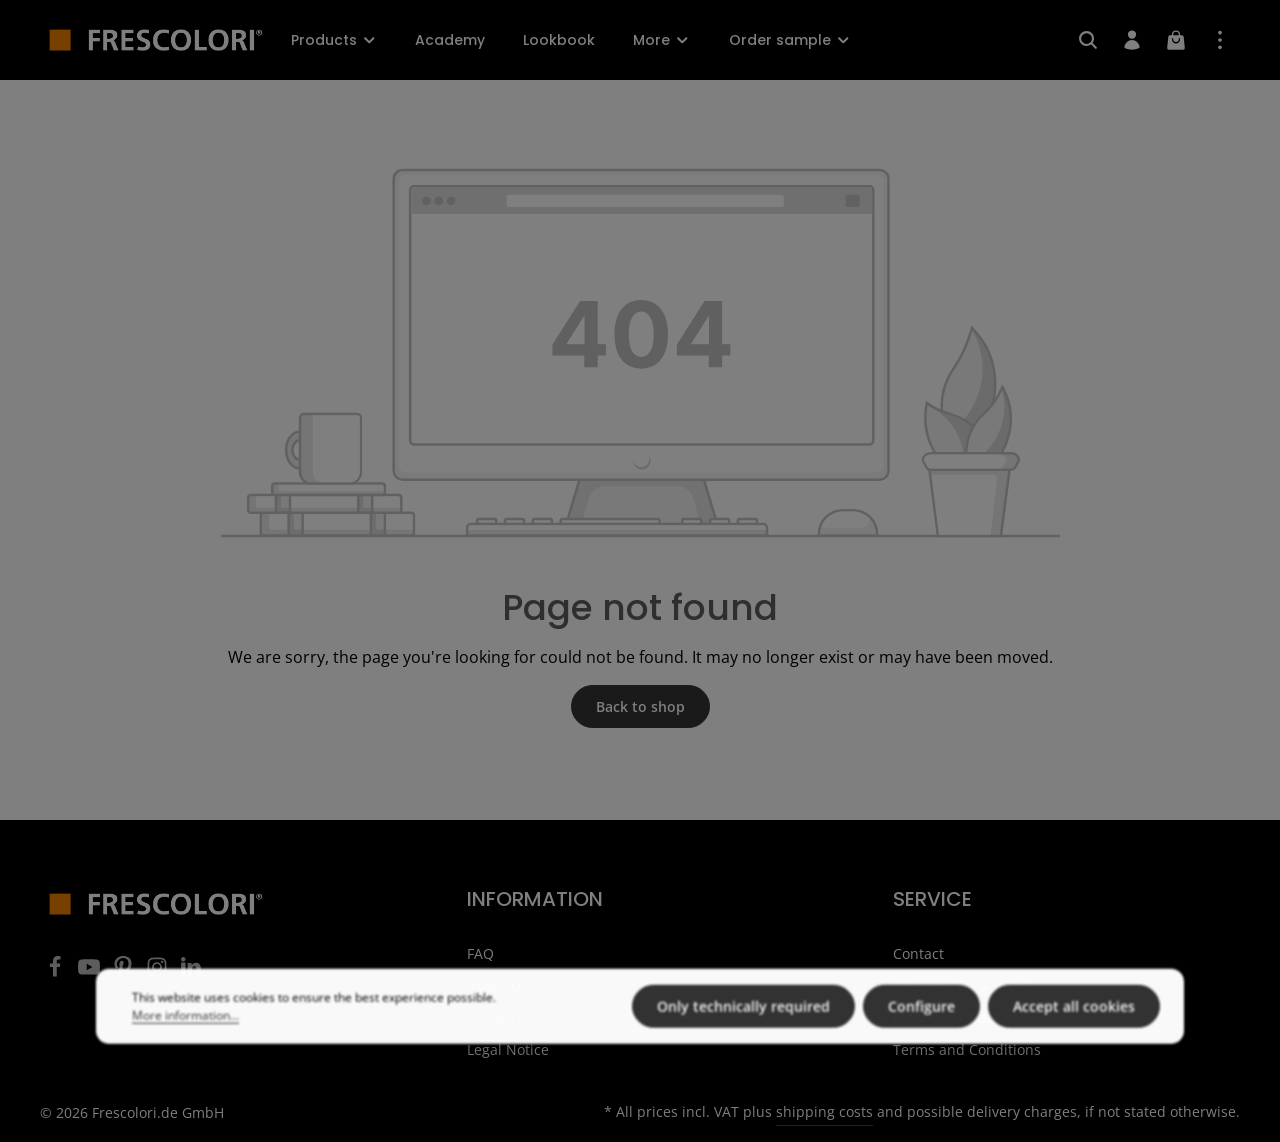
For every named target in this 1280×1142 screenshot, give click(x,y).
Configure (921, 1038)
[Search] (1088, 40)
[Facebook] (57, 972)
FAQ (480, 953)
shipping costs (824, 1111)
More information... (185, 1047)
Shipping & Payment (961, 985)
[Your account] (1132, 40)
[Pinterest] (125, 972)
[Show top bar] (1220, 40)
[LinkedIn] (191, 972)
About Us (497, 985)
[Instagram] (159, 972)
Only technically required (743, 1038)
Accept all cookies (1074, 1038)
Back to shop (640, 706)
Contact (918, 953)
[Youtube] (91, 972)
